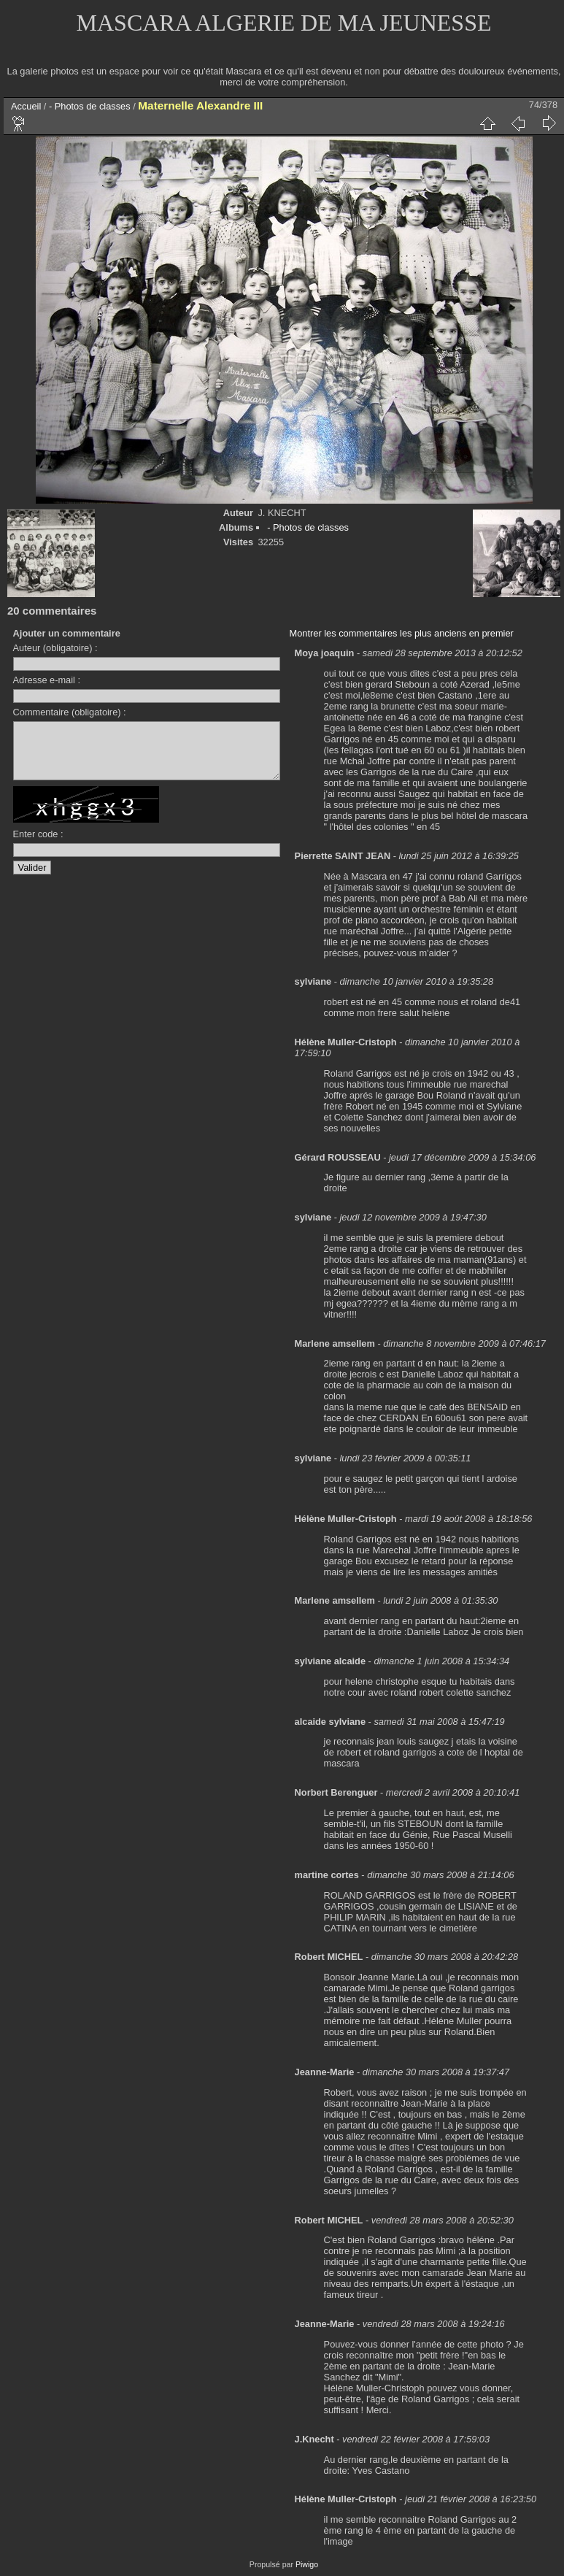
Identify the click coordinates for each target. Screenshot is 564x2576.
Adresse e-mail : (46, 679)
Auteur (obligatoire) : (55, 647)
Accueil (26, 106)
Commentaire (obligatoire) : (69, 712)
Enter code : (38, 844)
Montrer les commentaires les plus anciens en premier (402, 633)
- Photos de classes (90, 106)
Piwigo (306, 2564)
